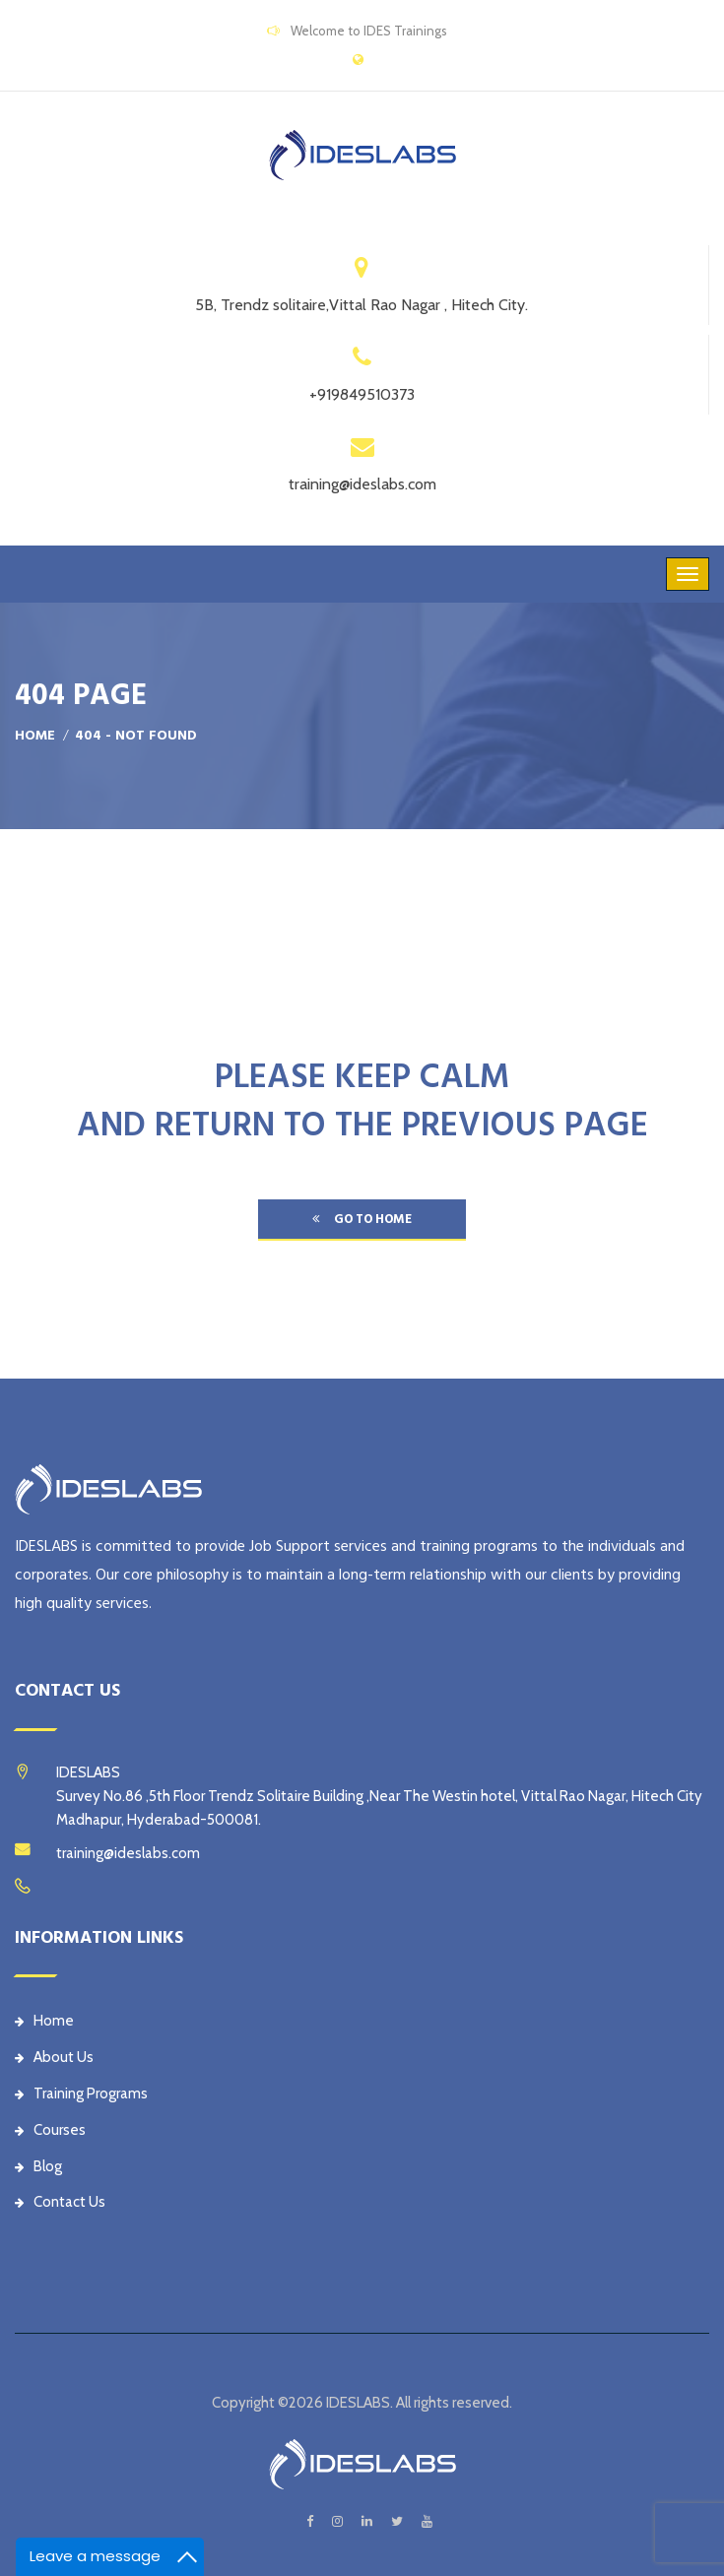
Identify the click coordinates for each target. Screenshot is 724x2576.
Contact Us (60, 2202)
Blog (38, 2166)
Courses (50, 2130)
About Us (54, 2057)
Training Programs (81, 2093)
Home (35, 735)
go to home (362, 1219)
